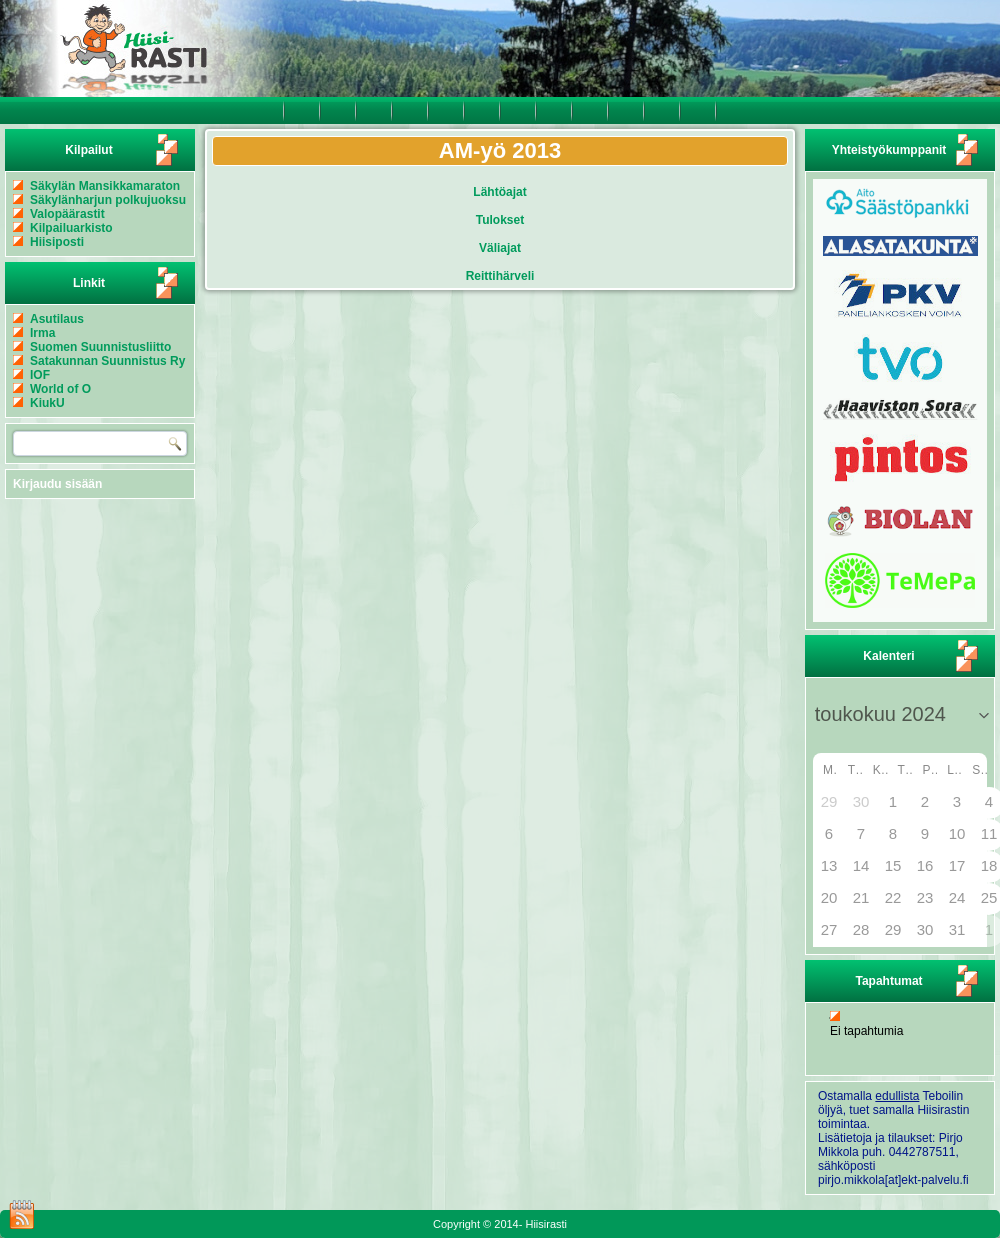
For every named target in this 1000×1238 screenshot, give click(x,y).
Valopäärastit (67, 214)
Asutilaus (57, 319)
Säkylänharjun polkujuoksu (108, 200)
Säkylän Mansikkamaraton (105, 186)
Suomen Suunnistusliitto (100, 347)
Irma (42, 333)
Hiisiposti (57, 242)
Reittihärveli (500, 276)
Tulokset (500, 220)
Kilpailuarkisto (71, 228)
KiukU (47, 403)
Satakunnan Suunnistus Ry (107, 361)
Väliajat (500, 248)
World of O (60, 389)
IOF (40, 375)
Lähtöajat (499, 192)
